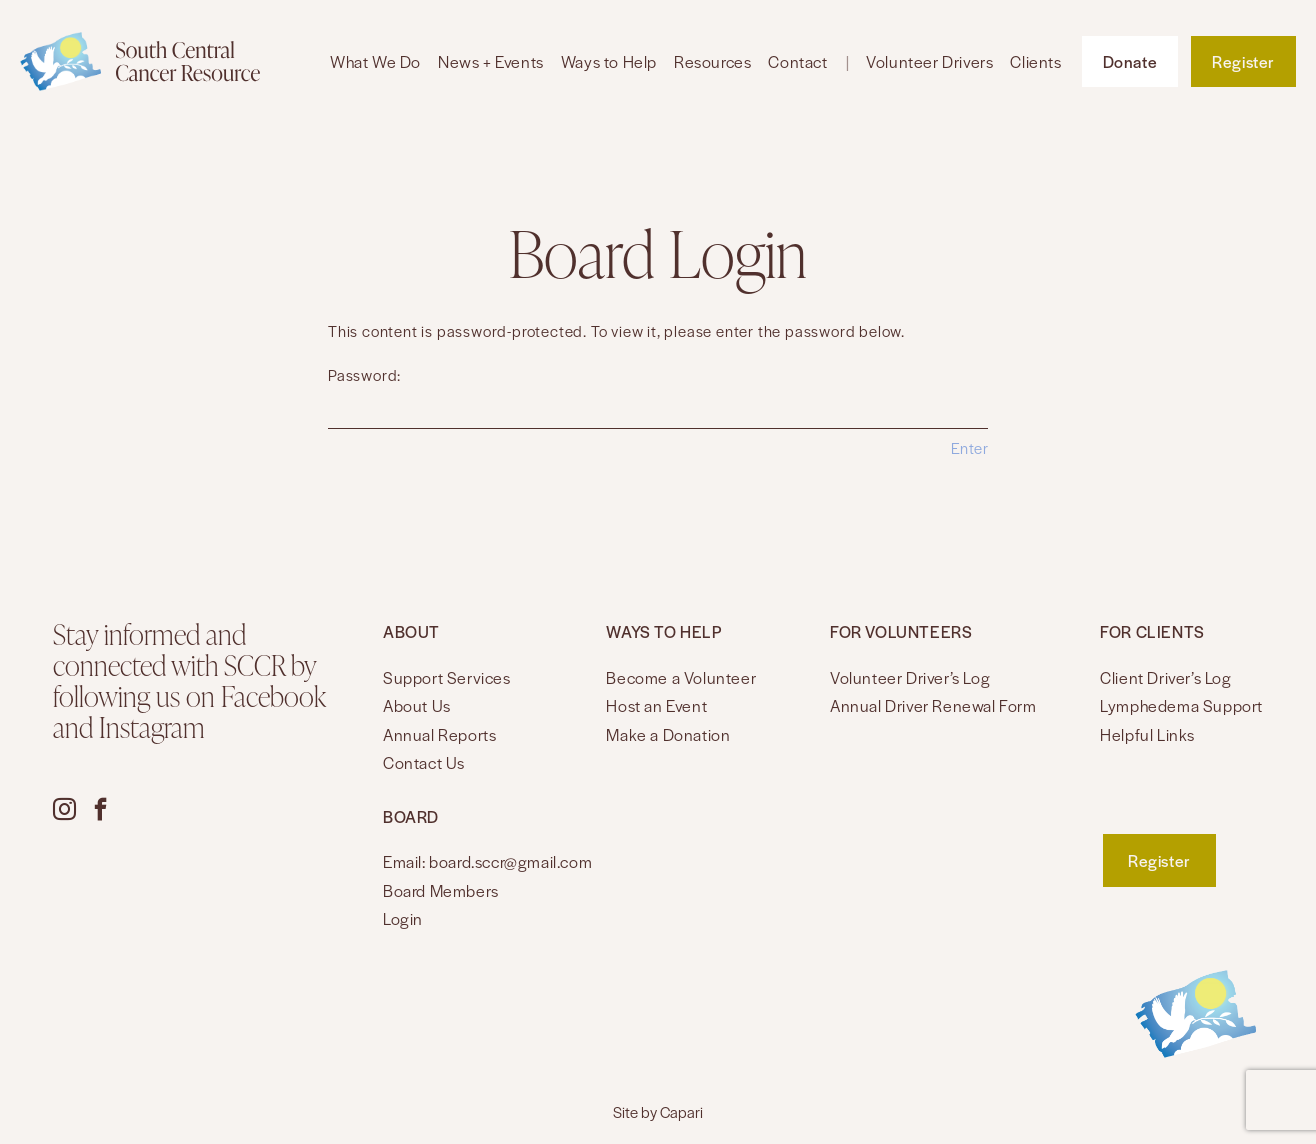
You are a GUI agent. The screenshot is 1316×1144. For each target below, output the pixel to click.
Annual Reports (439, 734)
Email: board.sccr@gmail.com (487, 861)
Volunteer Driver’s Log (910, 677)
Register (1243, 61)
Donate (1130, 61)
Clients (1035, 61)
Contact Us (424, 762)
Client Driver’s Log (1165, 677)
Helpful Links (1147, 734)
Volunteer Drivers (929, 61)
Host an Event (656, 705)
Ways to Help (609, 61)
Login (403, 918)
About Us (417, 705)
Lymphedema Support (1181, 705)
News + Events (491, 61)
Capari (681, 1111)
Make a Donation (668, 734)
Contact (797, 61)
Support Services (447, 677)
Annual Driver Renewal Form (933, 705)
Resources (712, 61)
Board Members (441, 890)
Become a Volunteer (681, 677)
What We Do (375, 61)
